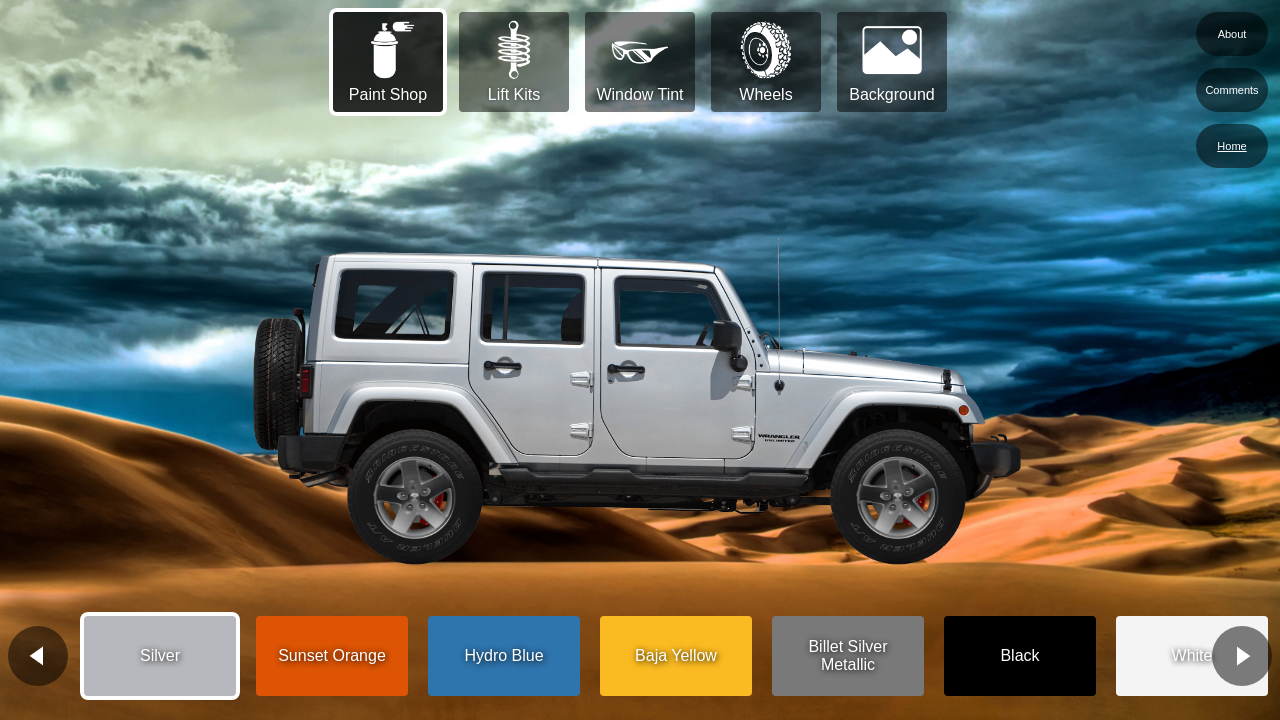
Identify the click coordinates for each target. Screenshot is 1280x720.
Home (1231, 146)
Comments (1231, 90)
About (1232, 34)
